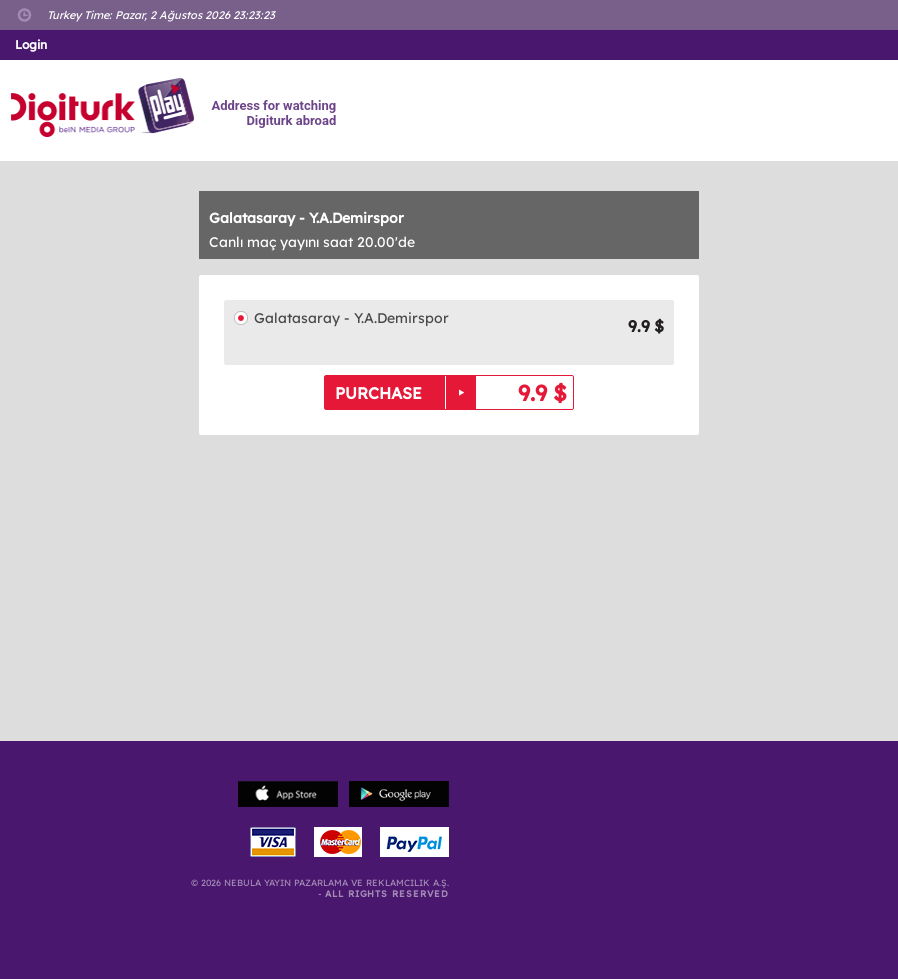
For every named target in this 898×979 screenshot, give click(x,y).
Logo (105, 108)
